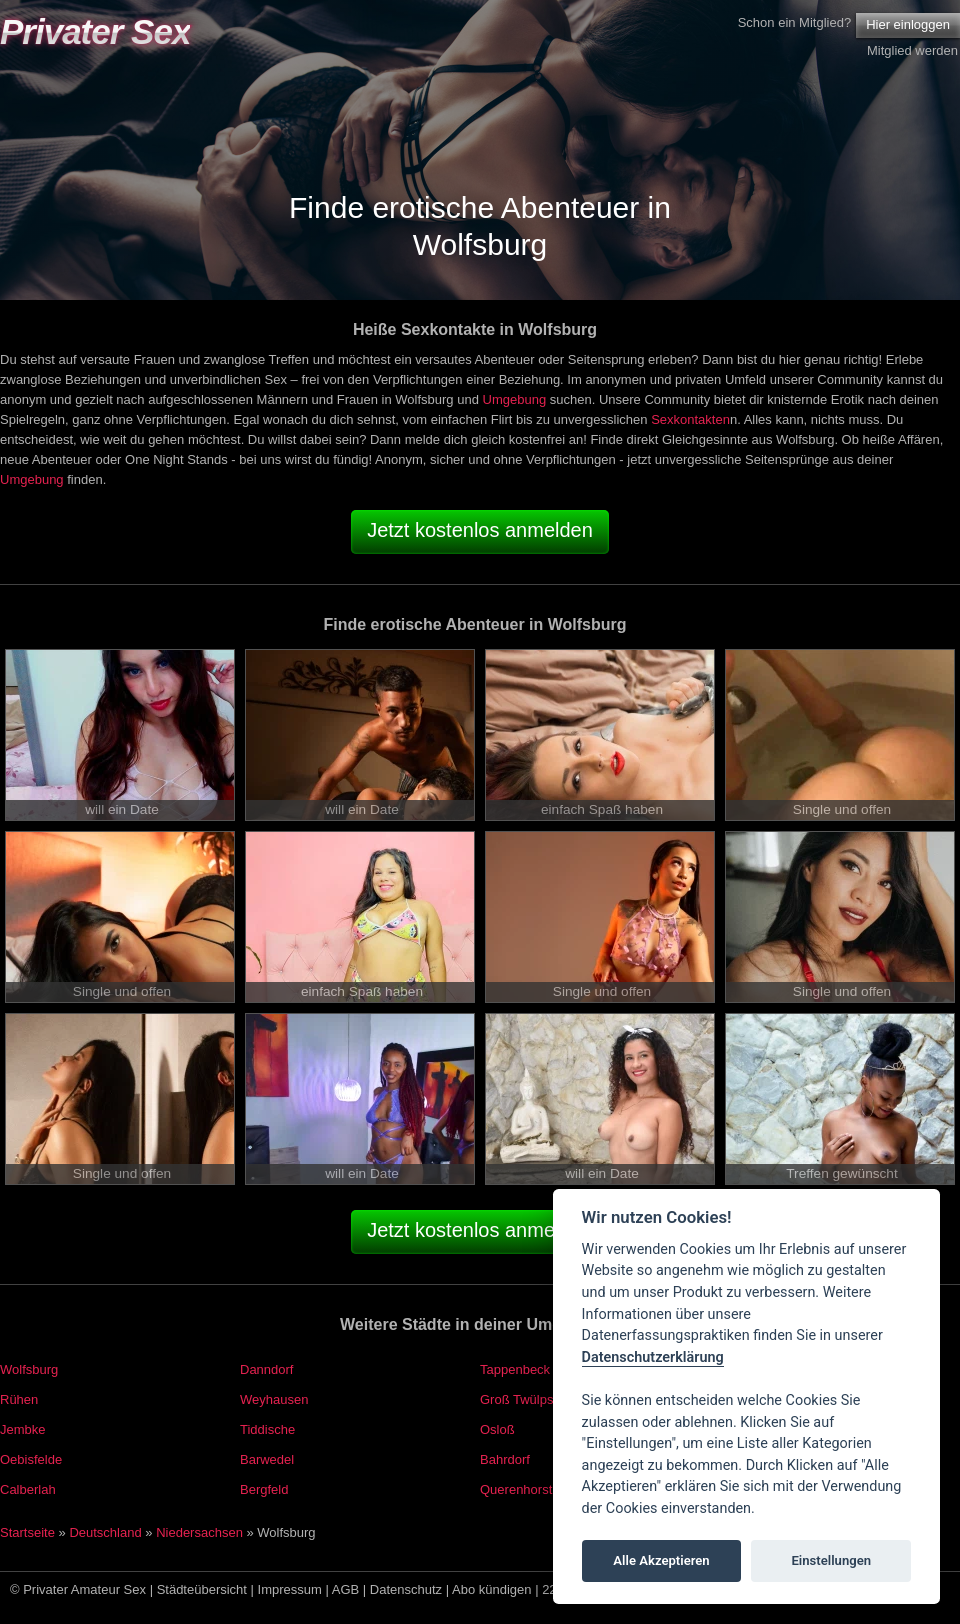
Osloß (497, 1429)
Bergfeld (264, 1489)
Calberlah (28, 1489)
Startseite (27, 1532)
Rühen (19, 1399)
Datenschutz (406, 1589)
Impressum (290, 1589)
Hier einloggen (908, 24)
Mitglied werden (912, 50)
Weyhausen (274, 1399)
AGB (345, 1589)
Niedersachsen (199, 1532)
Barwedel (267, 1459)
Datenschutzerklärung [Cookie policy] (653, 1357)
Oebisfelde (31, 1459)
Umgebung (515, 399)
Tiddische (267, 1429)
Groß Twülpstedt (527, 1399)
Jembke (23, 1429)
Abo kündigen (492, 1589)
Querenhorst (516, 1489)
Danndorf (266, 1369)
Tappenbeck (515, 1369)
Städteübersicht (202, 1589)
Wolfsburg (29, 1369)
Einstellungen (831, 1560)
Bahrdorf (505, 1459)
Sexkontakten (690, 419)
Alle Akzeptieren (661, 1560)
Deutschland (105, 1532)
